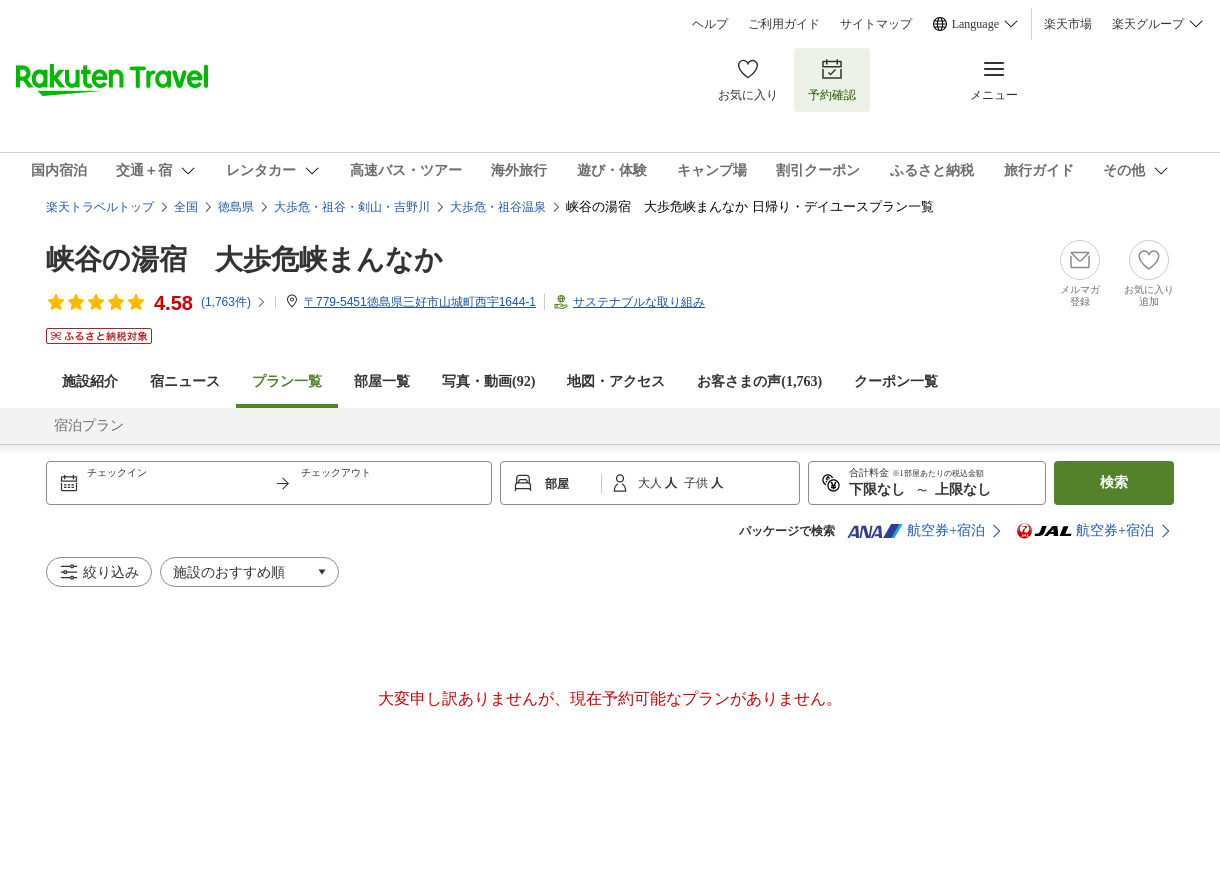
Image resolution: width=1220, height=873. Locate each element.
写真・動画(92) (488, 381)
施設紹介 (90, 381)
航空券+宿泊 (916, 531)
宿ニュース (185, 381)
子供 (697, 483)
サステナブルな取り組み (639, 302)
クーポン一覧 (896, 381)
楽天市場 (1068, 24)
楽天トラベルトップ (100, 207)
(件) (234, 302)
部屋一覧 (382, 381)
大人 (651, 483)
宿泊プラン (89, 425)
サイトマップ (876, 24)
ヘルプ (710, 24)
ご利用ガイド (784, 24)
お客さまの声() (759, 381)
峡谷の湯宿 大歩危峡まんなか (244, 259)
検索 (1114, 482)
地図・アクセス (616, 381)
